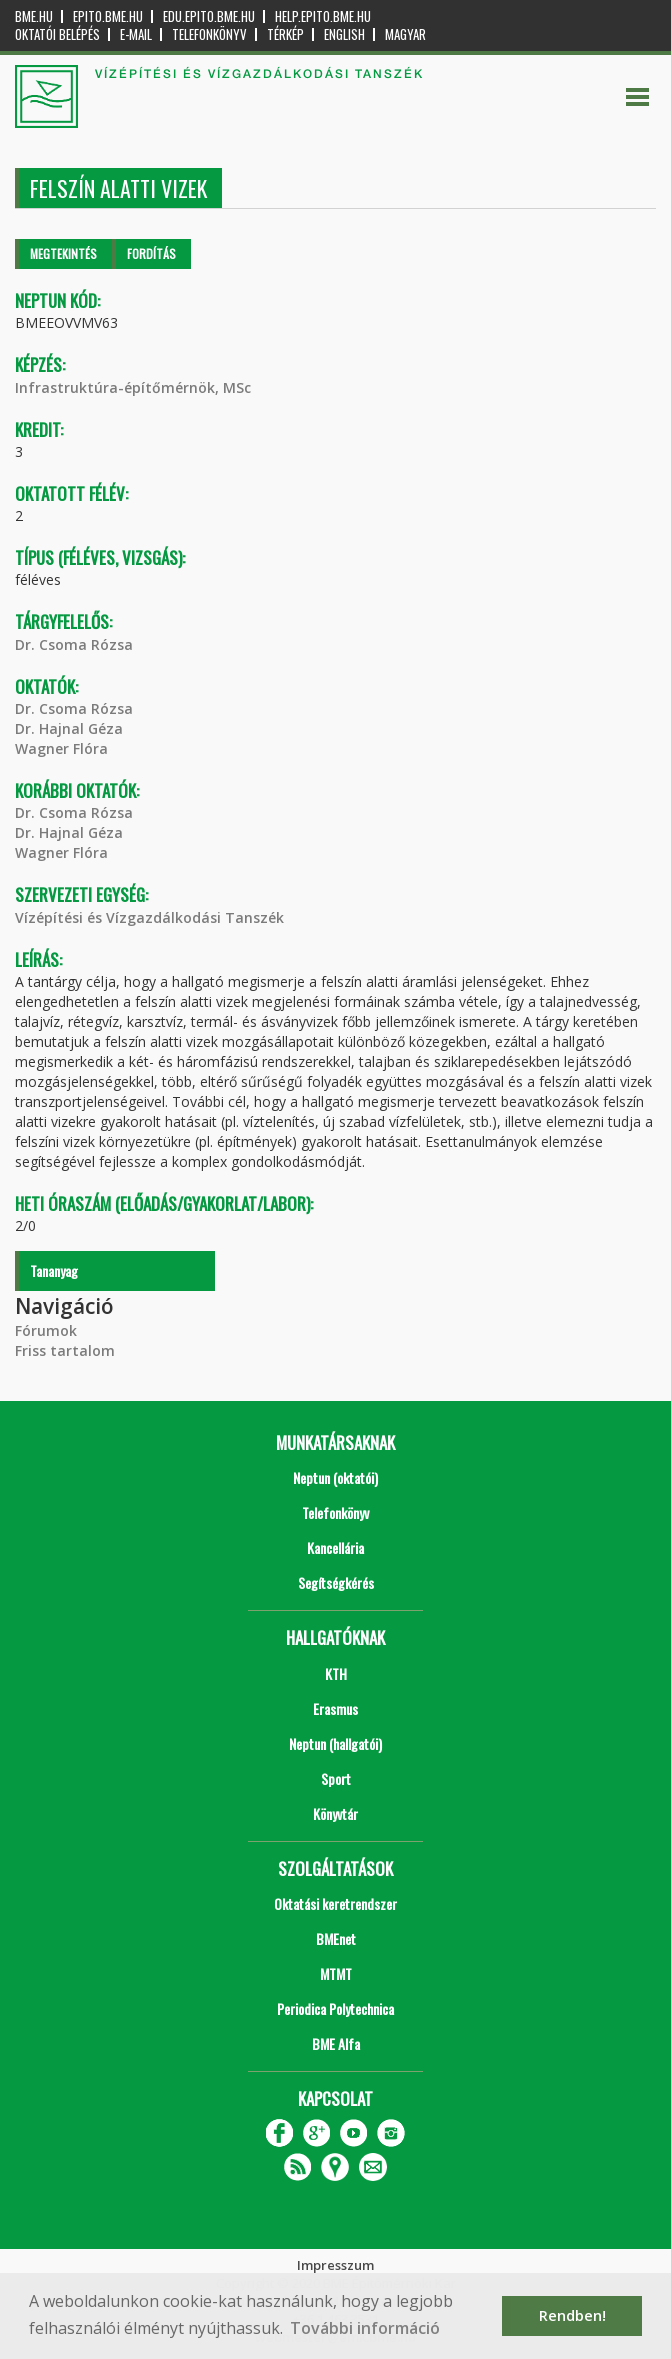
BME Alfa (336, 2043)
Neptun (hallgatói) (335, 1743)
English (344, 34)
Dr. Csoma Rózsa (74, 644)
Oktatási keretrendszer (335, 1903)
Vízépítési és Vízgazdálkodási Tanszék (149, 917)
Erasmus (335, 1708)
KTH (336, 1673)
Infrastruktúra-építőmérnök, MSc (133, 387)
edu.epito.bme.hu (209, 16)
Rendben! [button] (572, 2315)
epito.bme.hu (108, 16)
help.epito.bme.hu (323, 16)
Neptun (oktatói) (335, 1477)
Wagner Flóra (61, 748)
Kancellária (335, 1547)
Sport (336, 1778)
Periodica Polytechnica (335, 2008)
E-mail (136, 34)
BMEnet (336, 1938)
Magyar (405, 34)
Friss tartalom (65, 1350)
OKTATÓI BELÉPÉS (57, 34)
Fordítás (151, 253)
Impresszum (335, 2265)
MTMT (336, 1973)
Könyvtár (335, 1813)
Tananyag (54, 1270)
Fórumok (46, 1330)
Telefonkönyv (209, 34)
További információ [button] (365, 2328)
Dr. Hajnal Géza (69, 728)
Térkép (285, 34)
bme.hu (34, 16)
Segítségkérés (336, 1582)
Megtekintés (63, 253)
